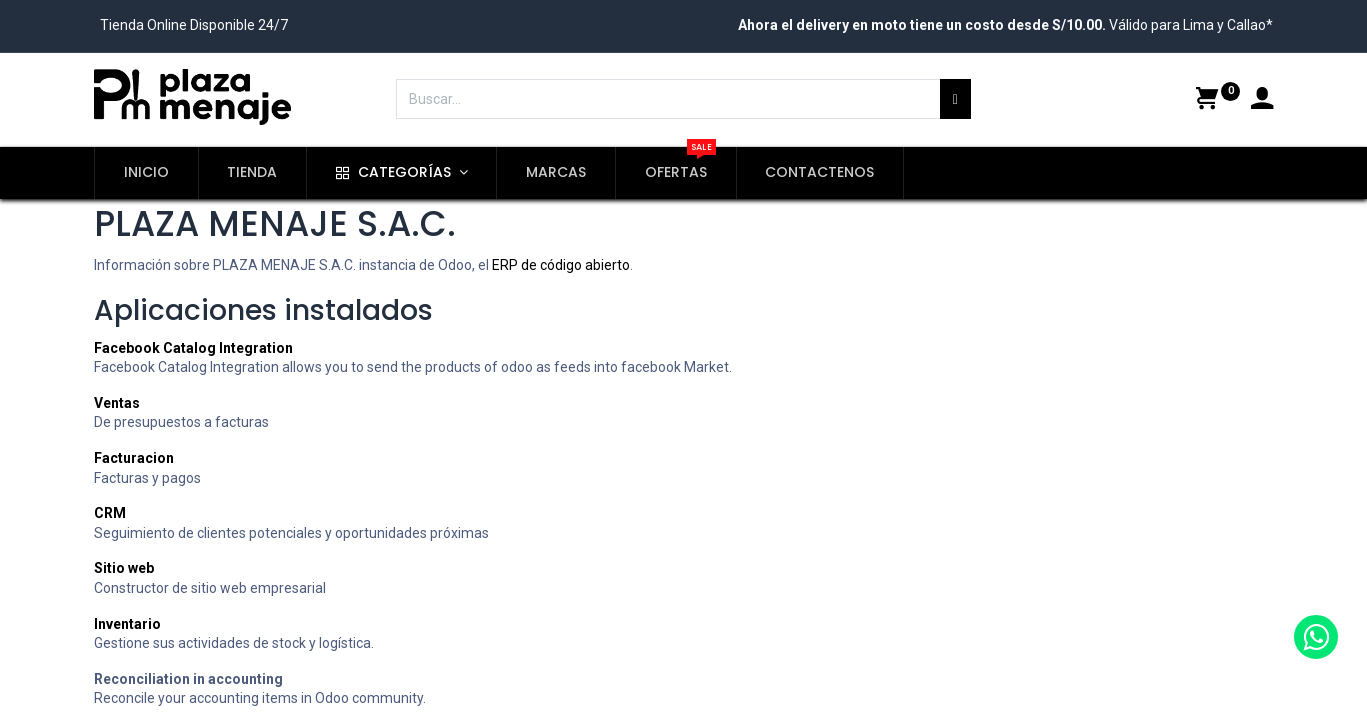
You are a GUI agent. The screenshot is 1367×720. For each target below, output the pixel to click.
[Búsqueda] (955, 99)
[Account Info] (1262, 101)
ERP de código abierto (561, 265)
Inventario (127, 624)
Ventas (117, 403)
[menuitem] (146, 173)
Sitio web (124, 568)
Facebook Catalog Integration (193, 348)
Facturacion (134, 458)
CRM (110, 513)
